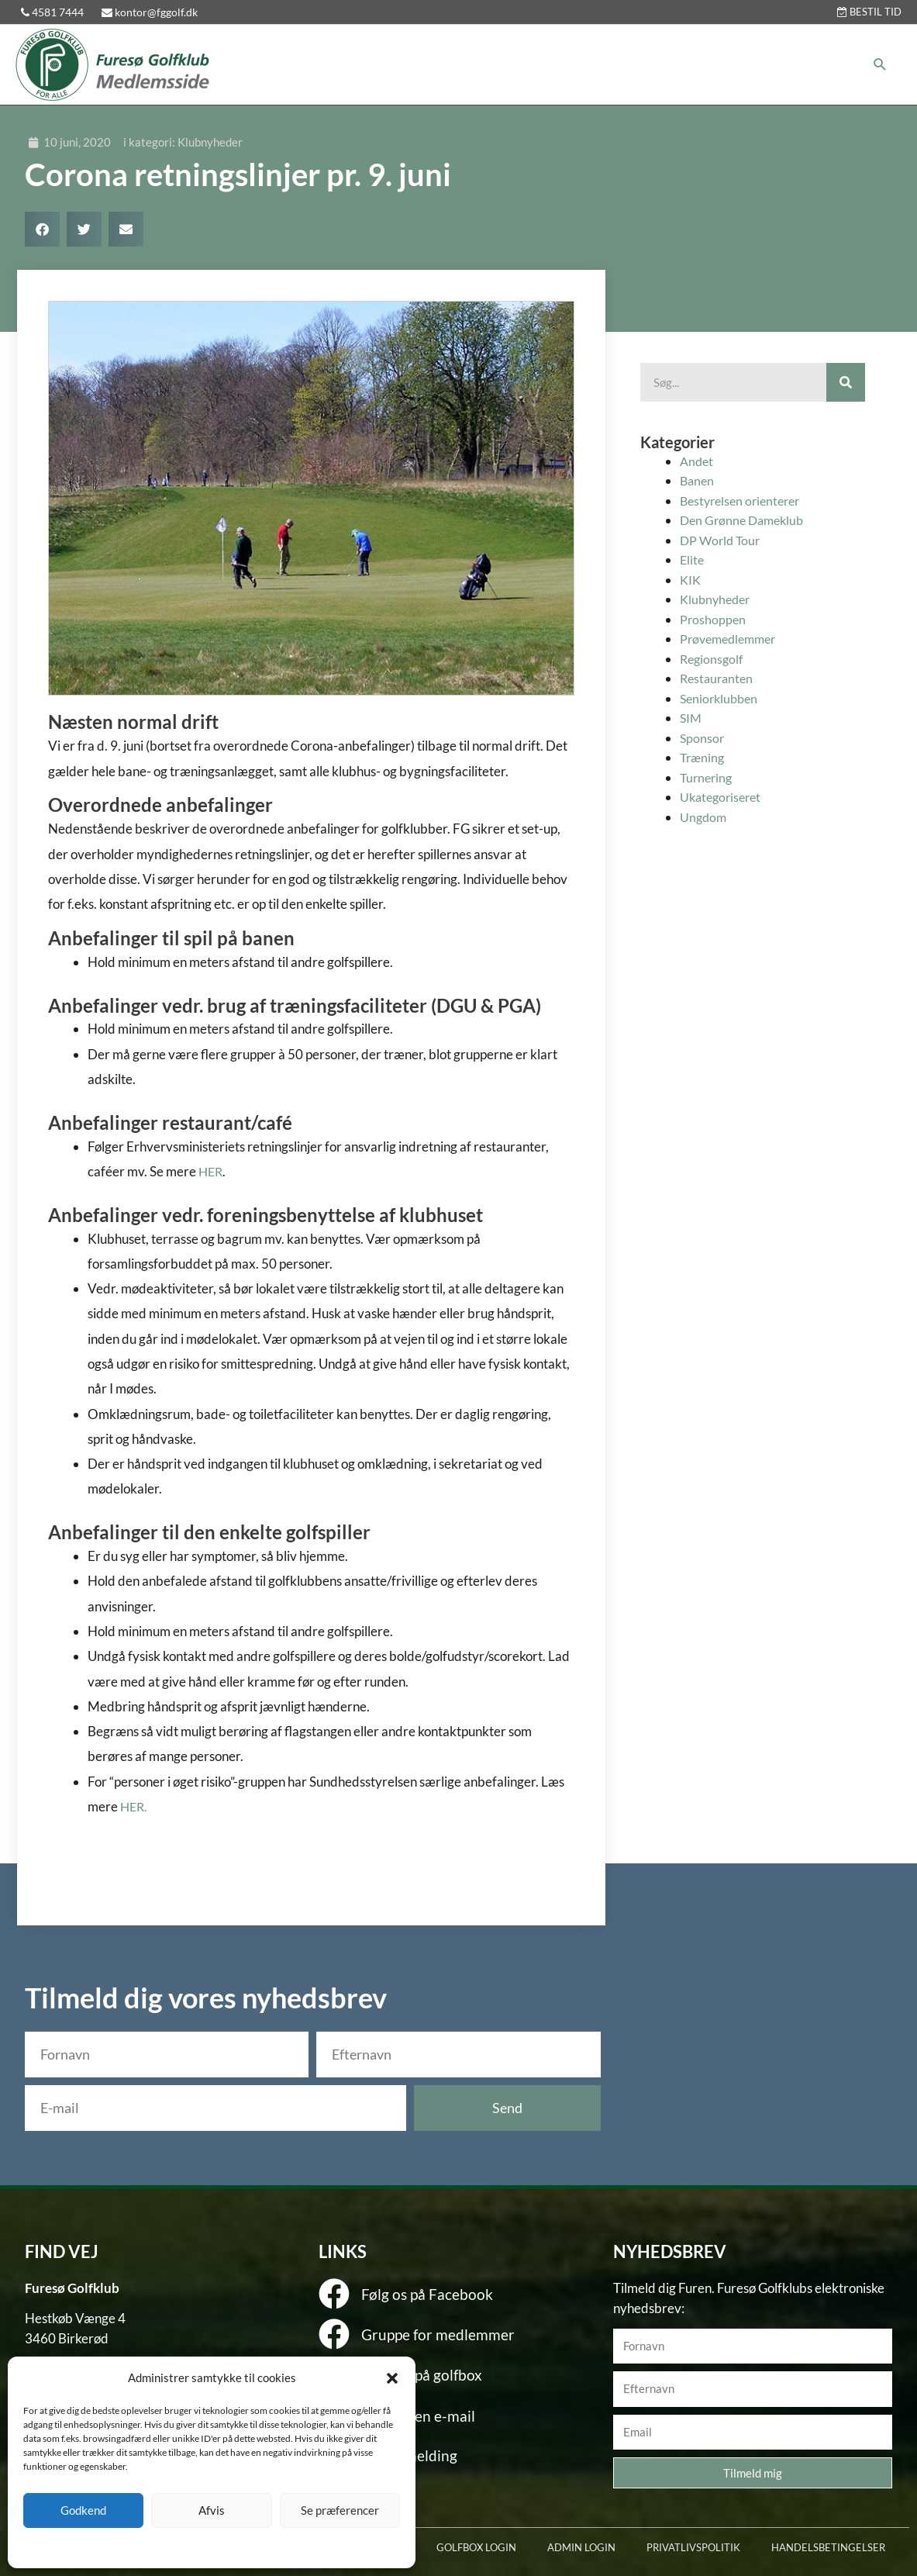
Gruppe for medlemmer (428, 2331)
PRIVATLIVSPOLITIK (693, 2547)
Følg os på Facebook (418, 2292)
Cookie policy (172, 2547)
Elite (692, 559)
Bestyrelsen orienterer (744, 500)
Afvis (211, 2510)
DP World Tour (722, 540)
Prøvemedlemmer (732, 638)
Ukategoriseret (723, 797)
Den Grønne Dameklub (745, 520)
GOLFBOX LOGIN (476, 2547)
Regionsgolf (713, 659)
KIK (691, 579)
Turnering (708, 777)
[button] (392, 2378)
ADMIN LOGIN (581, 2547)
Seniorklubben (721, 698)
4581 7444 (53, 12)
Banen (698, 480)
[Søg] (845, 382)
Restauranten (718, 678)
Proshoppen (713, 619)
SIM (691, 718)
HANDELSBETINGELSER (828, 2547)
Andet (697, 461)
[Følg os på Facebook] (334, 2293)
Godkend (83, 2510)
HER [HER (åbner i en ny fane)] (211, 1171)
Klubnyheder (210, 142)
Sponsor (703, 738)
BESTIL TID (869, 11)
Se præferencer (340, 2510)
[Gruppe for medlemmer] (334, 2332)
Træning (703, 757)
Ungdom (704, 817)
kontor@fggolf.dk (150, 12)
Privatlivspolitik (239, 2547)
